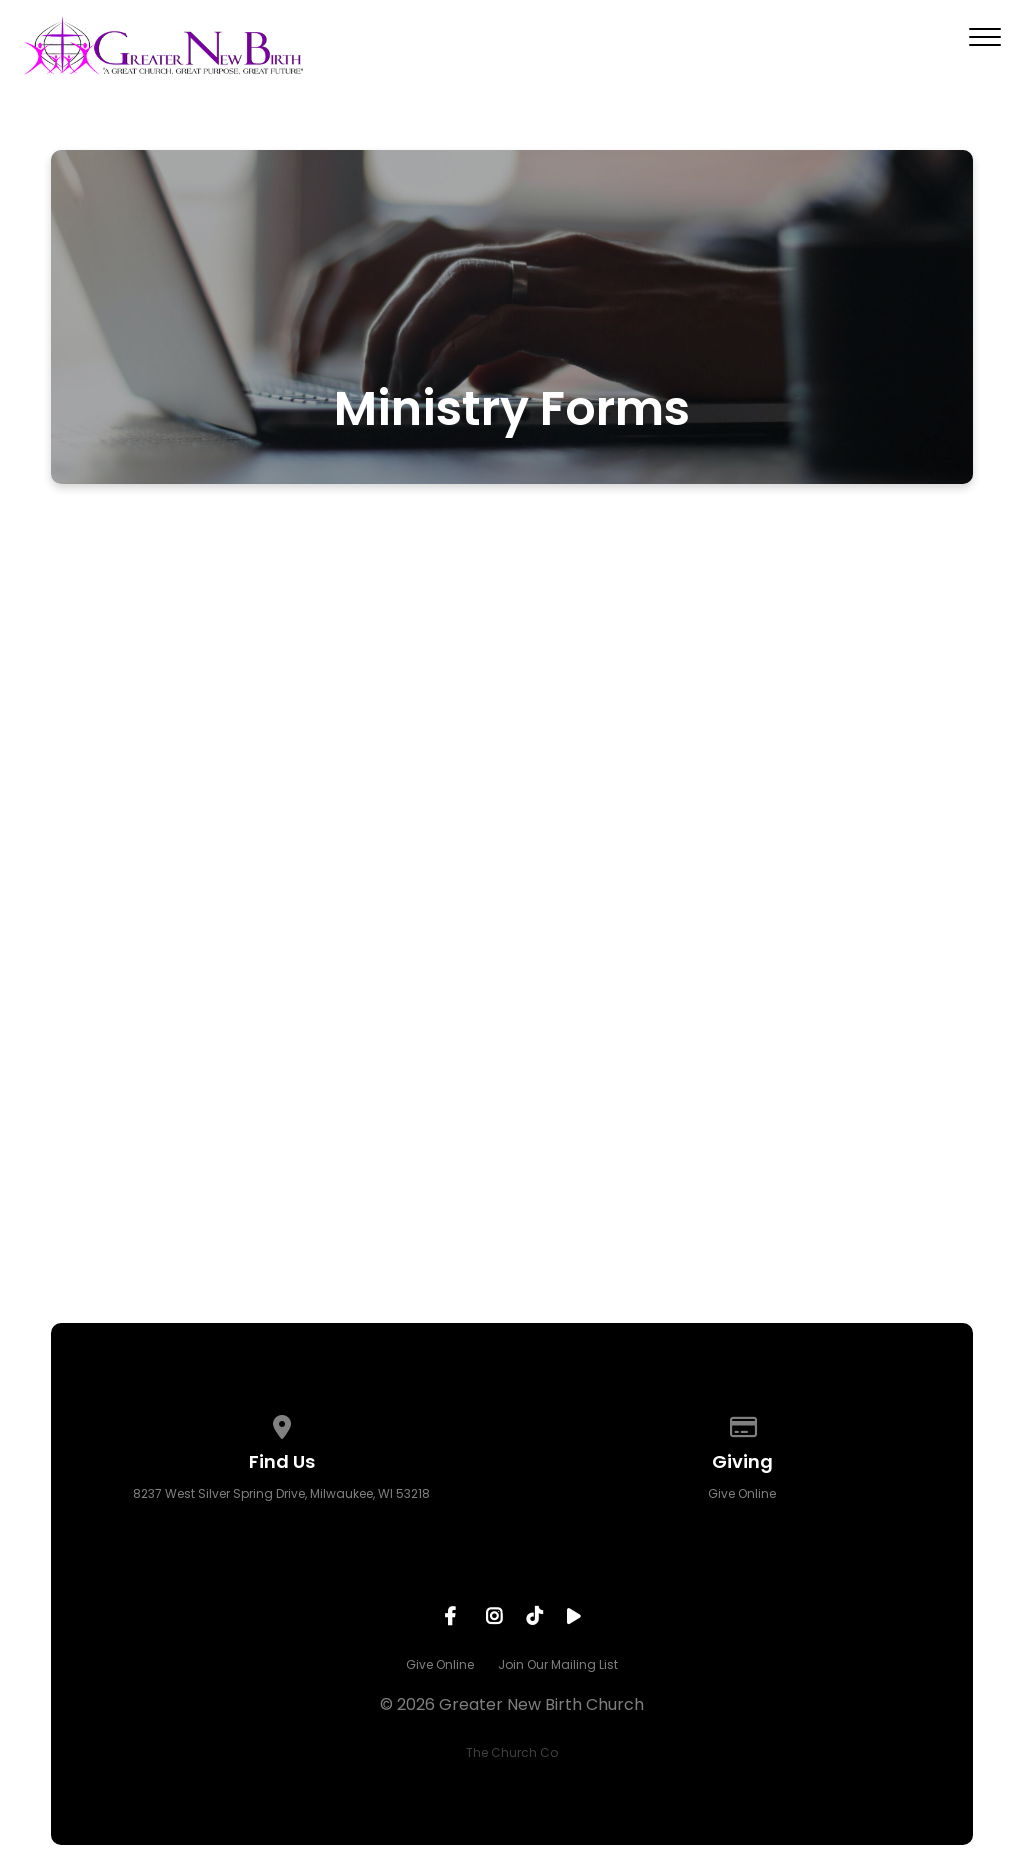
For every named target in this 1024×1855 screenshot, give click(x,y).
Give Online (742, 1493)
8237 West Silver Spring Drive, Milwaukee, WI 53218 (281, 1493)
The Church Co (512, 1752)
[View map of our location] (282, 1423)
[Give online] (743, 1423)
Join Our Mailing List (558, 1664)
